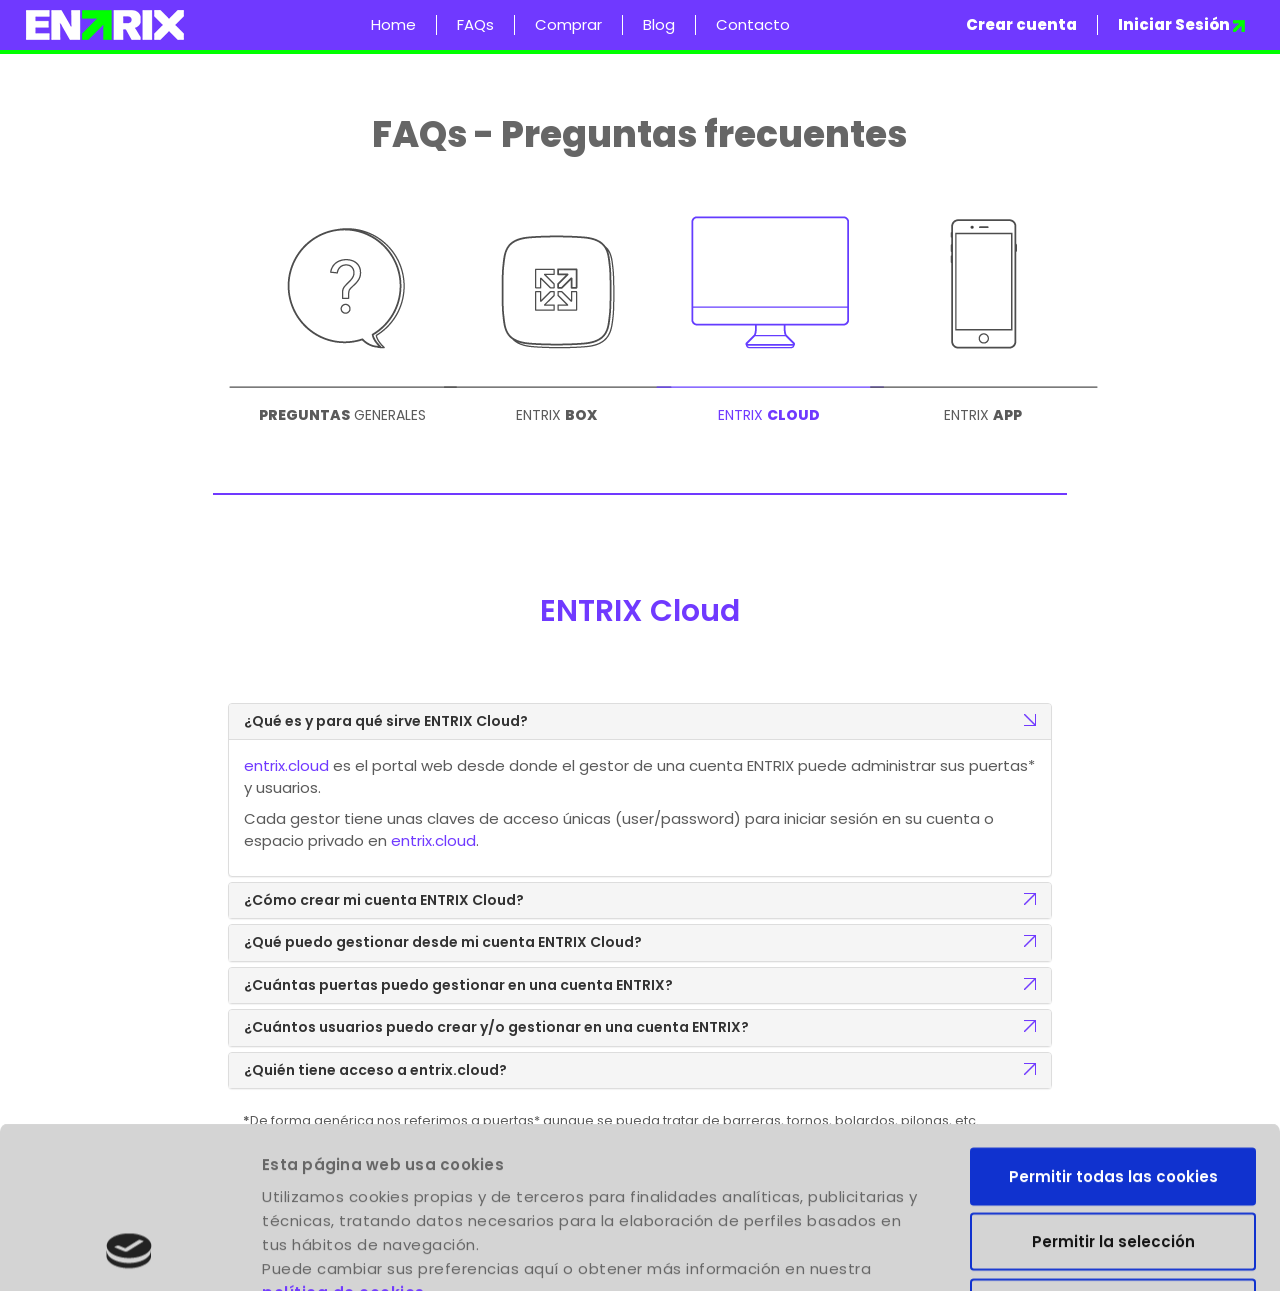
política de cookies (343, 1144)
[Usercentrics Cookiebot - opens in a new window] (129, 1252)
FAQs (475, 25)
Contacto (753, 25)
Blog (659, 25)
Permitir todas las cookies (1113, 1028)
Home (393, 25)
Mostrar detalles (1146, 1251)
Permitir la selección (1113, 1094)
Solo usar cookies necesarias (1113, 1159)
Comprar (568, 25)
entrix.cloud (286, 765)
